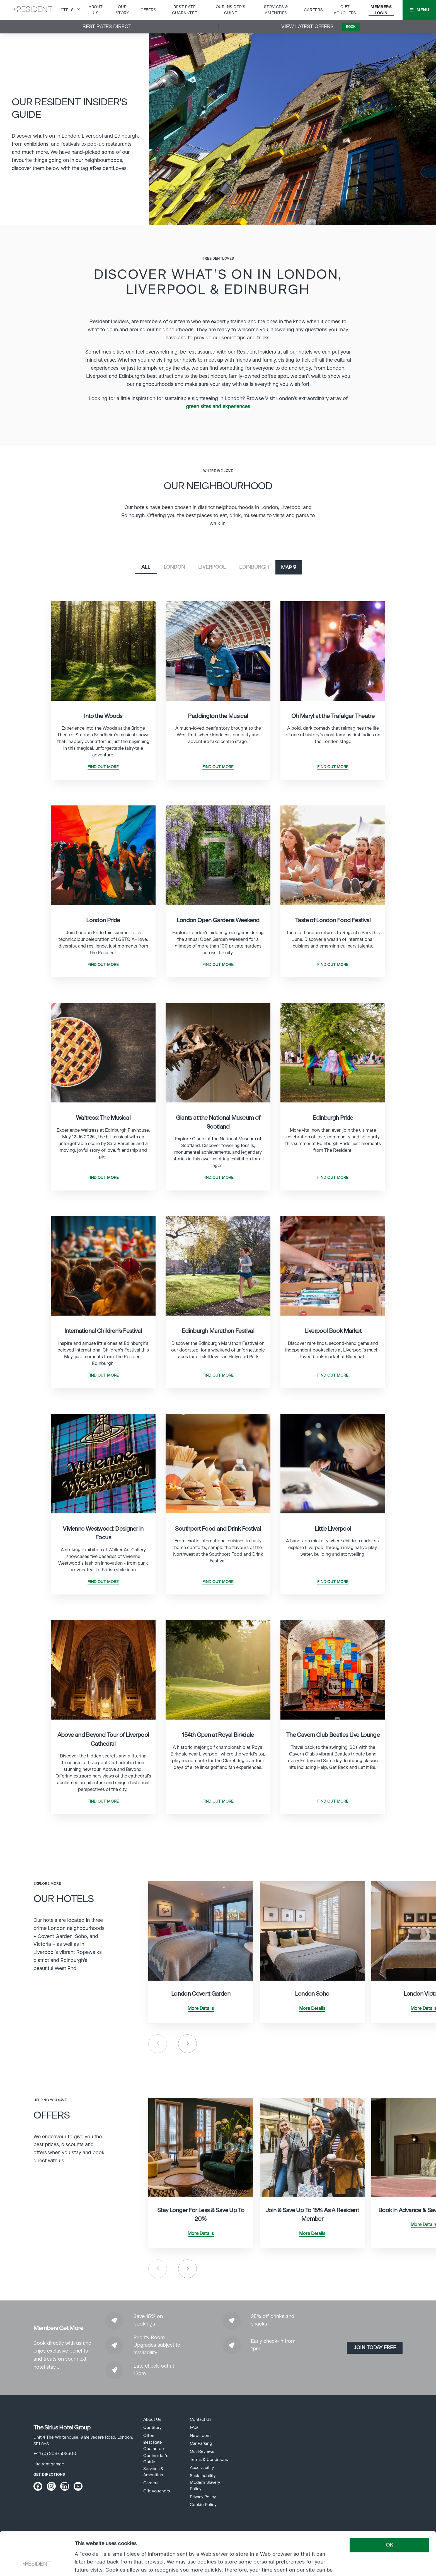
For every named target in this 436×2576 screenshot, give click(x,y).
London (174, 567)
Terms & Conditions (209, 2460)
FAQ (194, 2428)
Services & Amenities (153, 2472)
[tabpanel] (103, 690)
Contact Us (200, 2419)
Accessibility (202, 2468)
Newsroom (200, 2436)
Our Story (152, 2428)
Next (187, 2043)
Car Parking (201, 2443)
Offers (148, 10)
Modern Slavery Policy (205, 2485)
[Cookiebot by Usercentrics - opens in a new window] (36, 2564)
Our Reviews (202, 2452)
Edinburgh (254, 567)
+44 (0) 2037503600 (54, 2453)
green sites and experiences (218, 406)
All (145, 567)
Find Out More (103, 767)
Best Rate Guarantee (153, 2445)
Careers (313, 10)
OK (389, 2504)
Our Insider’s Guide (155, 2459)
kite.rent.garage (48, 2464)
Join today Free (374, 2347)
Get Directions (49, 2474)
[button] (419, 10)
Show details (89, 2564)
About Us (152, 2419)
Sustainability (202, 2476)
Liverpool (212, 567)
